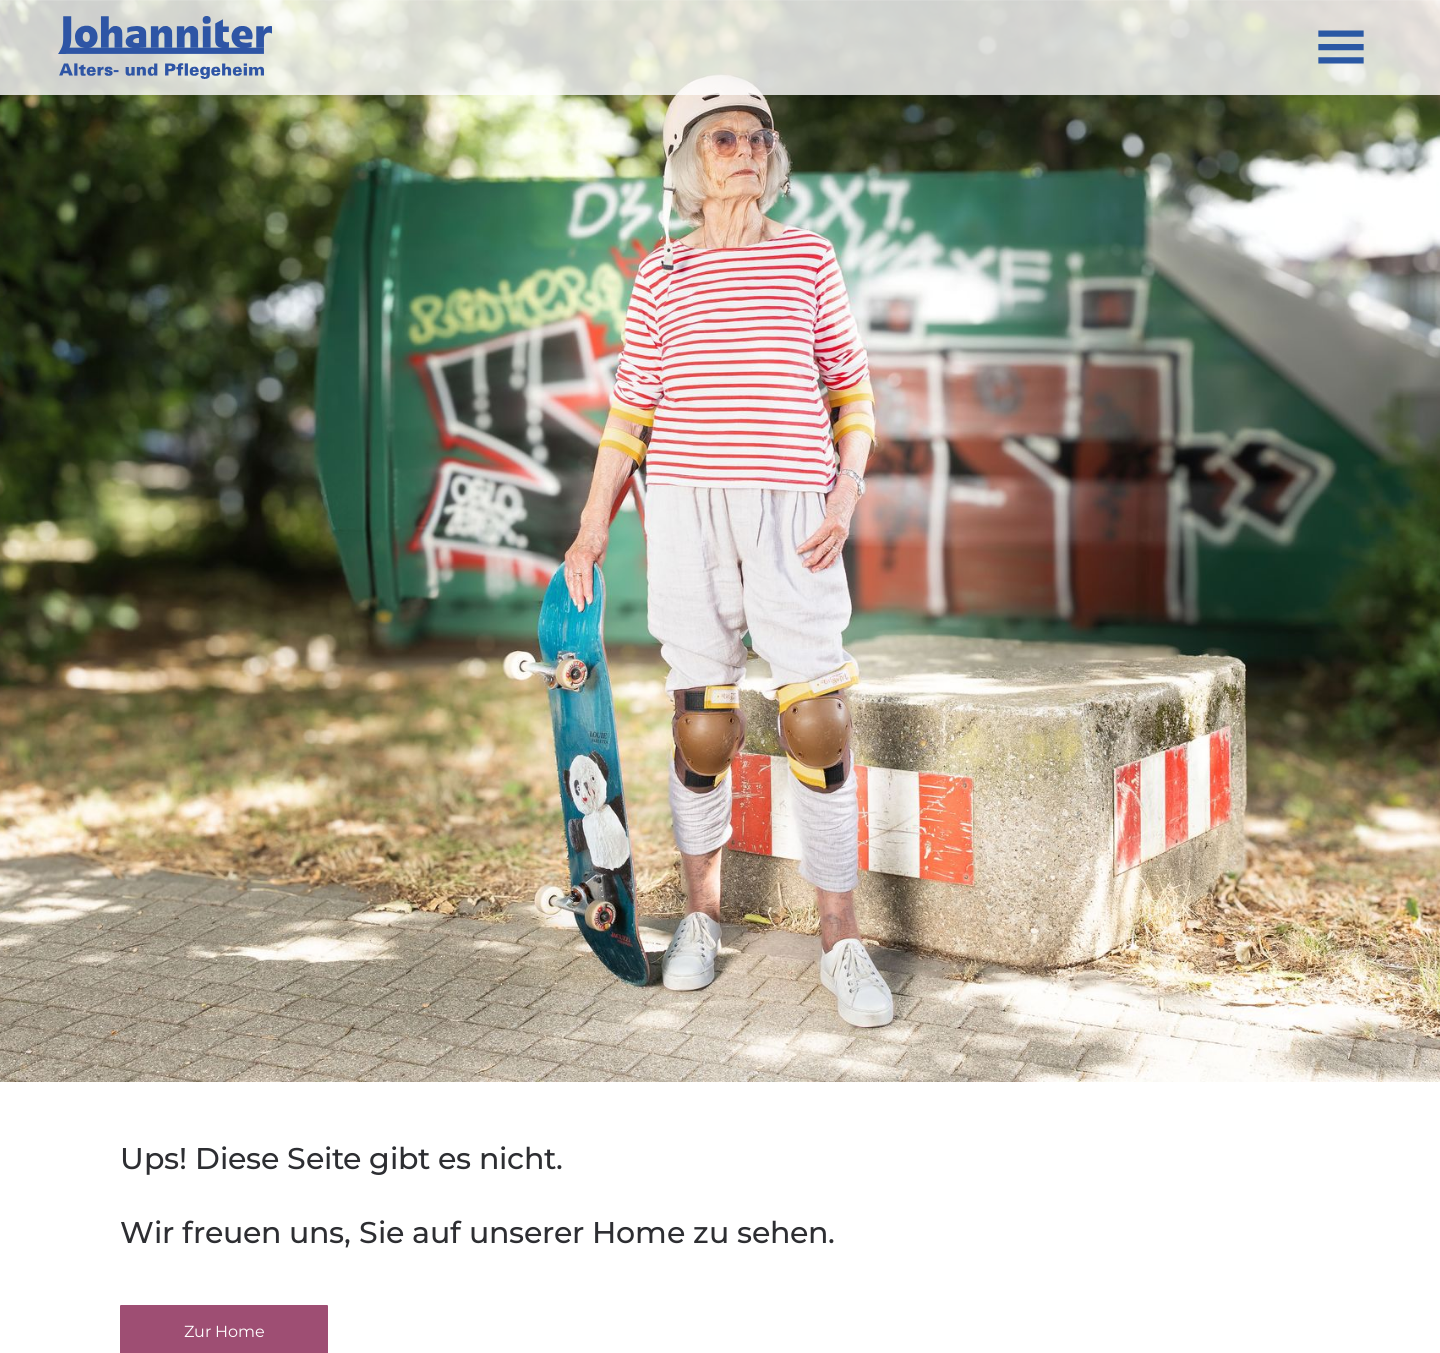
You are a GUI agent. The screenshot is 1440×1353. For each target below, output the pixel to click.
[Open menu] (1341, 47)
